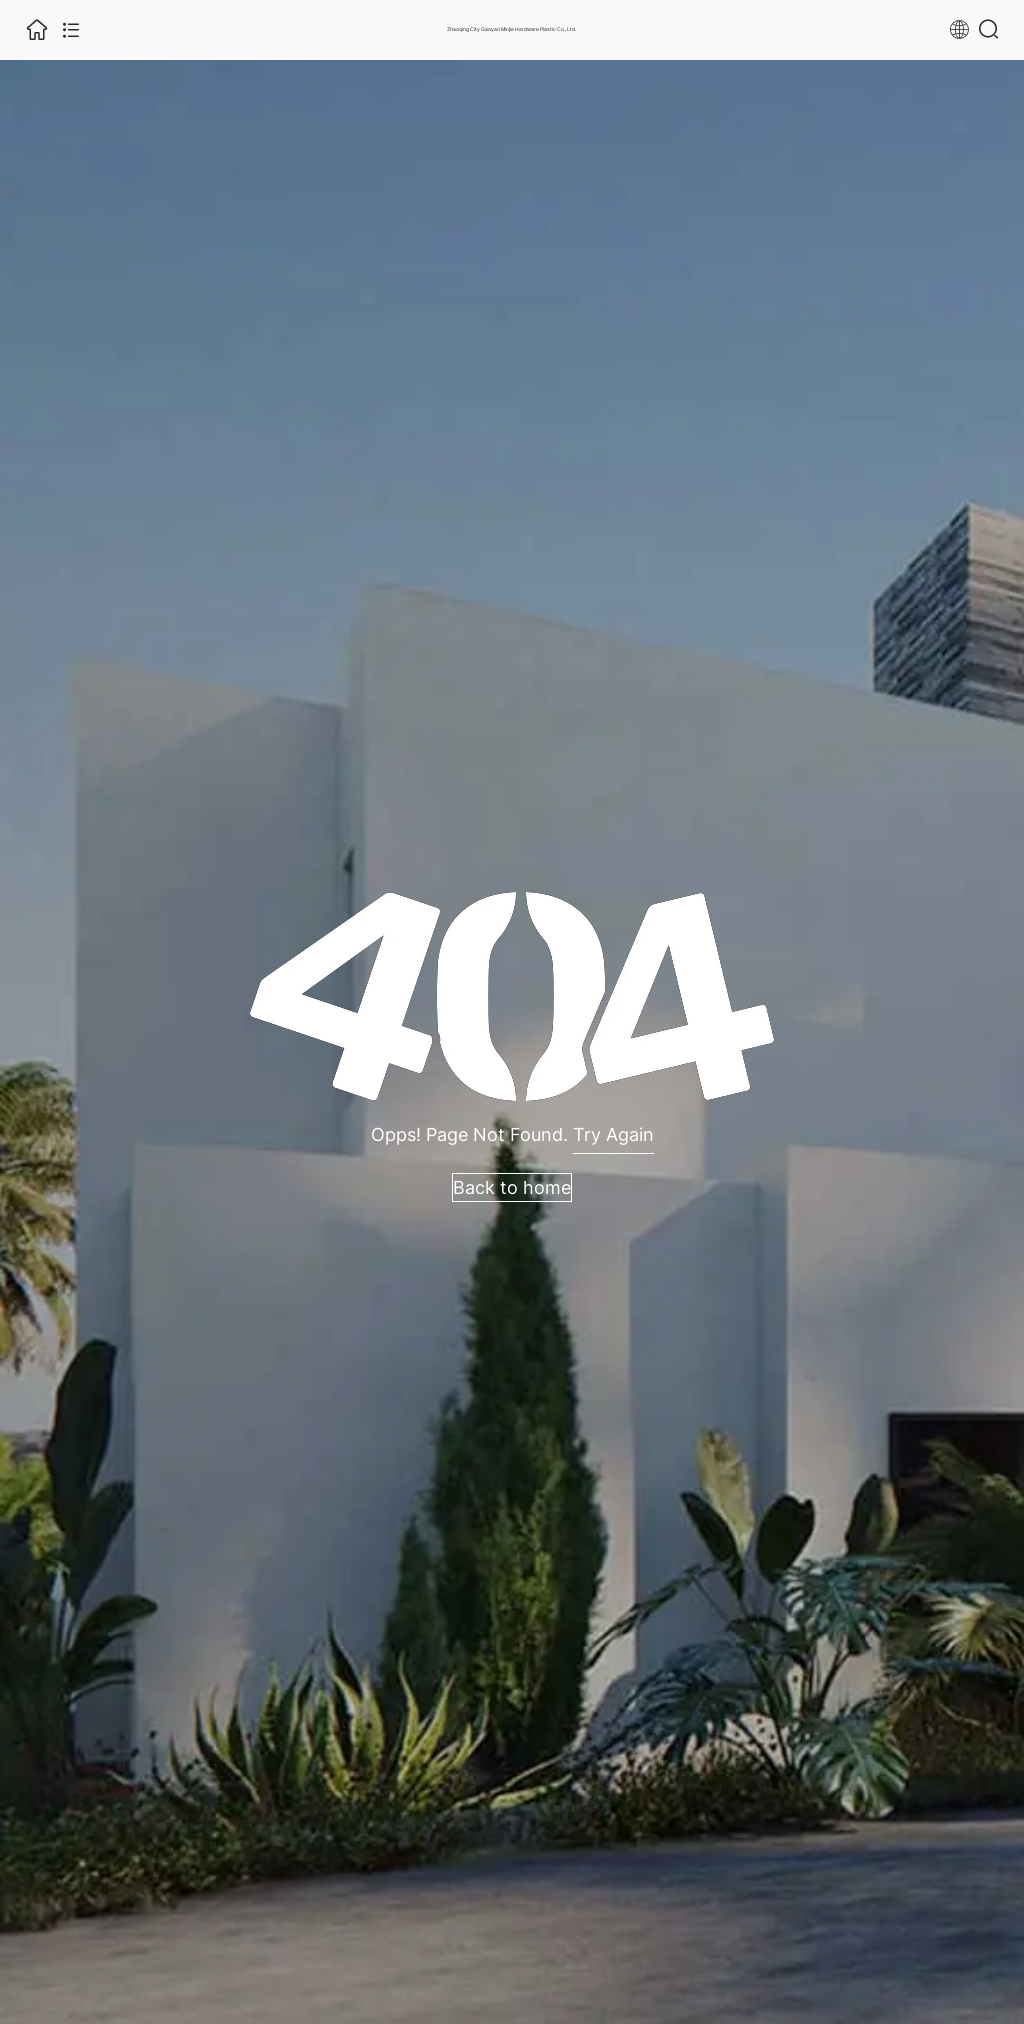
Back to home (512, 1187)
